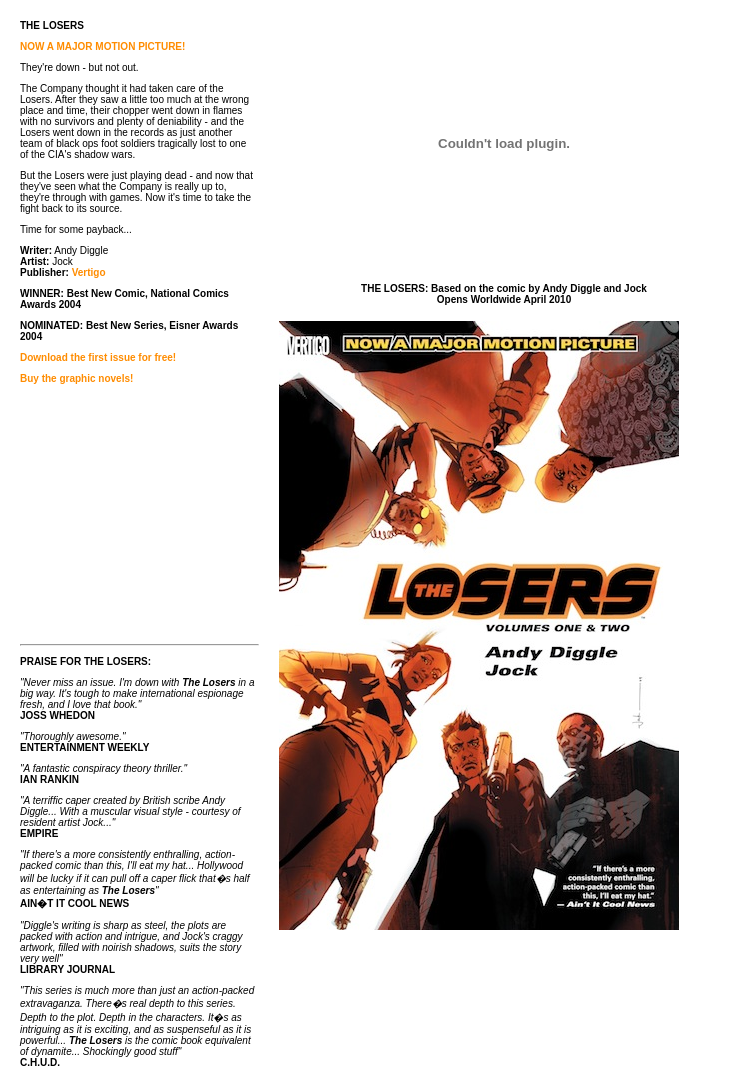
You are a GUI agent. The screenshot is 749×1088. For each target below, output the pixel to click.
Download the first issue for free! (98, 357)
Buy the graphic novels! (76, 378)
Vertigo (89, 272)
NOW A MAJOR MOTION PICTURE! (102, 46)
